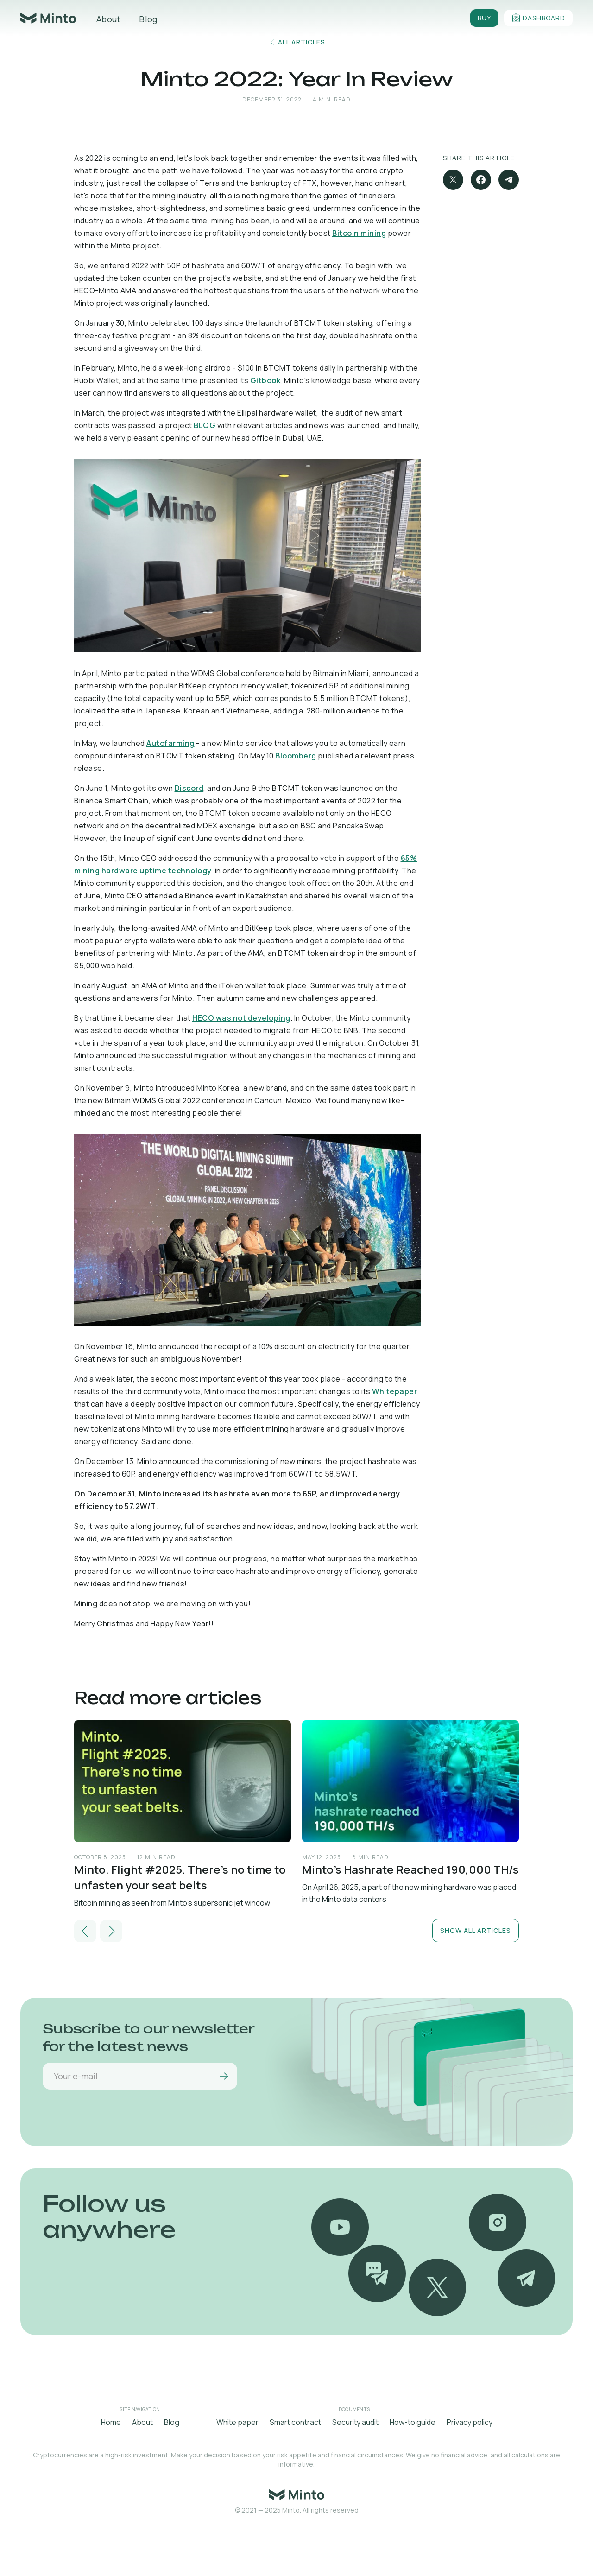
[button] (85, 1931)
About (108, 19)
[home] (48, 18)
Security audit (355, 2422)
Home (111, 2422)
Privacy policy (469, 2422)
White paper (237, 2422)
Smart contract (295, 2422)
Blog (148, 19)
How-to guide (412, 2422)
